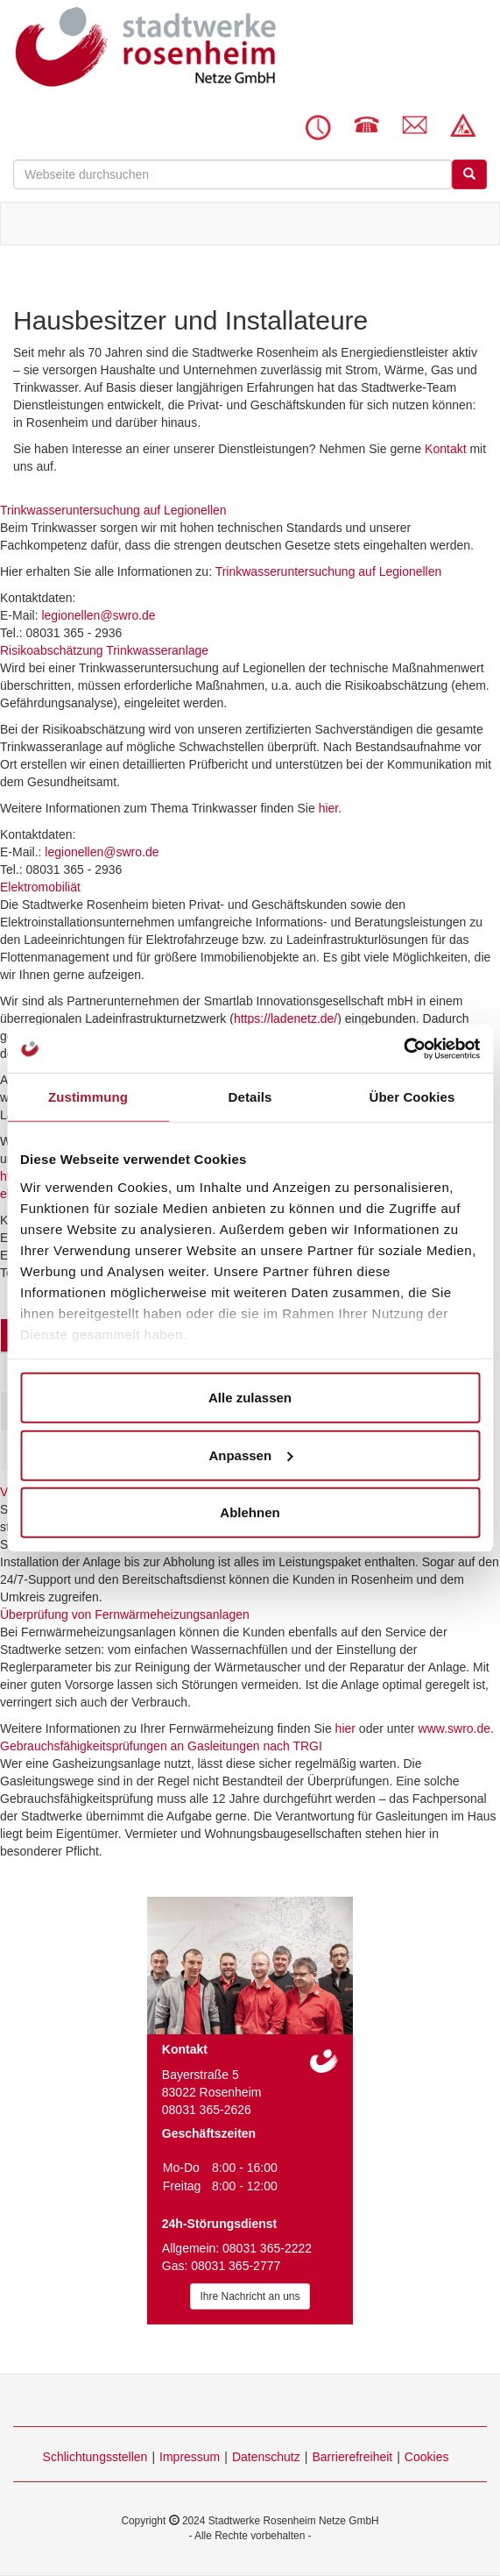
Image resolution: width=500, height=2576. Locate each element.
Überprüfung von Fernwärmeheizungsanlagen (125, 1614)
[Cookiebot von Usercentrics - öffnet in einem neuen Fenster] (403, 1048)
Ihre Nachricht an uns (249, 2296)
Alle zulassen (250, 1397)
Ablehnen (249, 1512)
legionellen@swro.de (98, 615)
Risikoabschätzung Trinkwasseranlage (104, 650)
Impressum (189, 2457)
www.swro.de (454, 1728)
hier (329, 808)
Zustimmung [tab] (88, 1096)
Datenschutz (266, 2457)
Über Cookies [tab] (412, 1096)
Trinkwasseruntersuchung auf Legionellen (113, 510)
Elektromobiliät (40, 887)
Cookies (427, 2457)
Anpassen (250, 1454)
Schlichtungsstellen (95, 2457)
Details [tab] (250, 1096)
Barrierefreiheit (352, 2457)
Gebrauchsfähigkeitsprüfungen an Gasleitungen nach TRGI (161, 1746)
